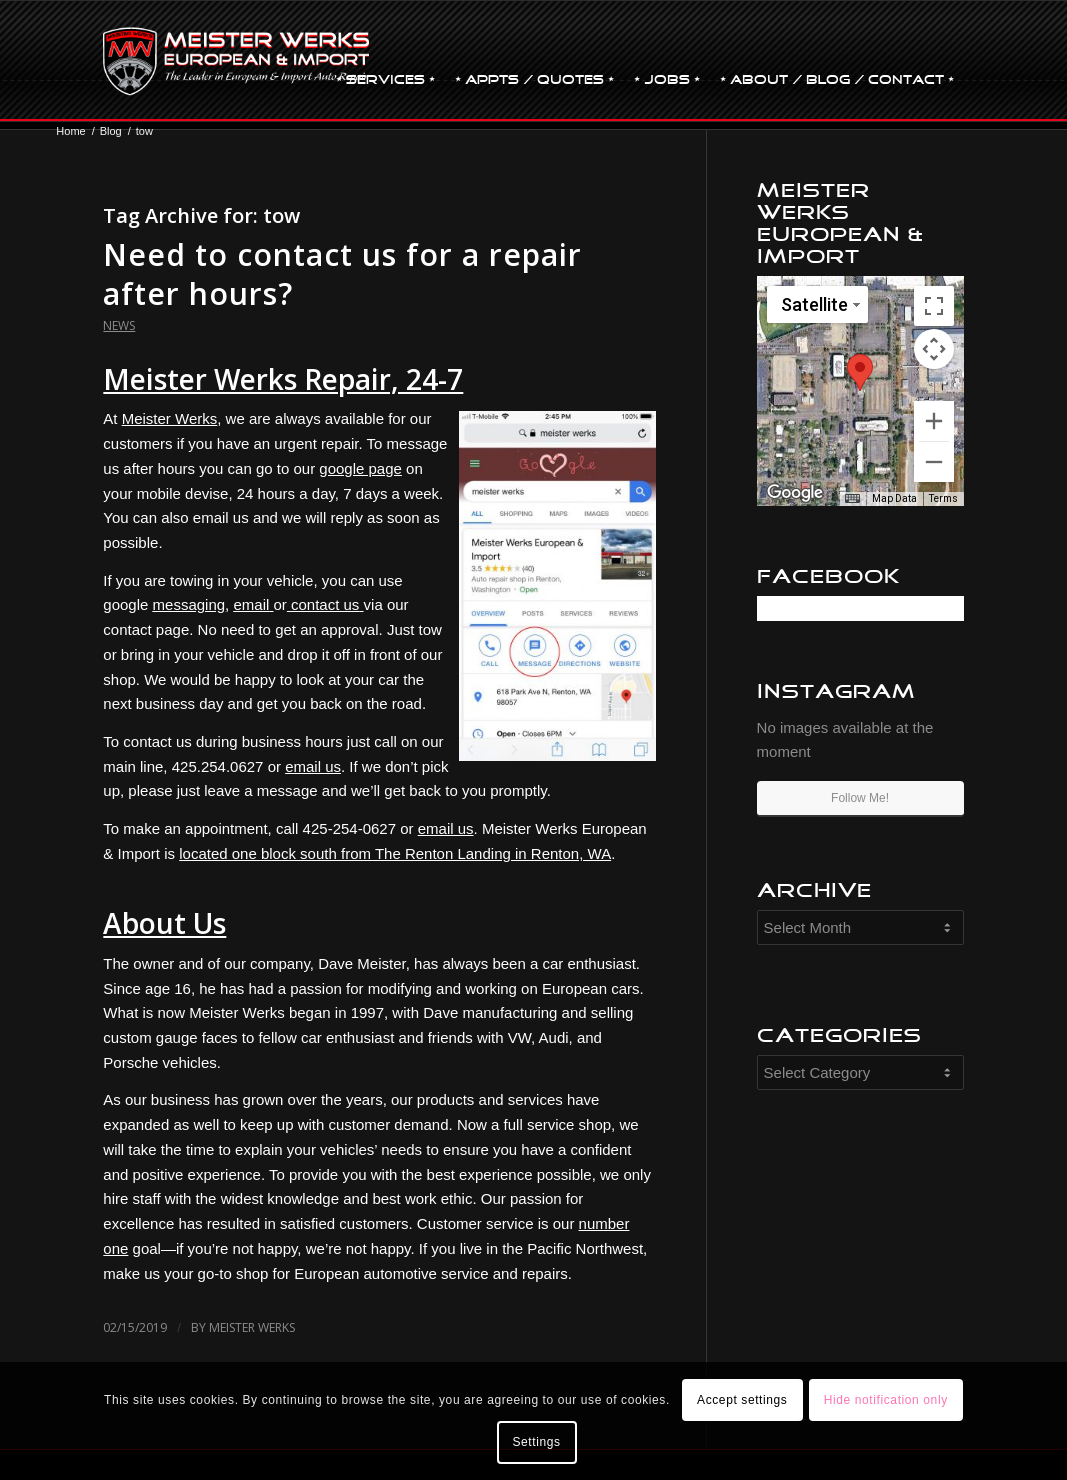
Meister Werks (170, 418)
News (119, 325)
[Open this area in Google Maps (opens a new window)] (795, 493)
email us (313, 766)
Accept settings (742, 1400)
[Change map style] (817, 304)
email (251, 604)
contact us (325, 604)
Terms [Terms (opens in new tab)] (943, 498)
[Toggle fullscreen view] (934, 306)
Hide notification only (886, 1400)
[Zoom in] (934, 421)
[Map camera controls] (934, 349)
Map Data (894, 498)
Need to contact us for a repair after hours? (342, 274)
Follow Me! (860, 798)
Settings (536, 1442)
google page (360, 468)
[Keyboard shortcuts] (852, 499)
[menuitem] (385, 61)
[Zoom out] (934, 462)
